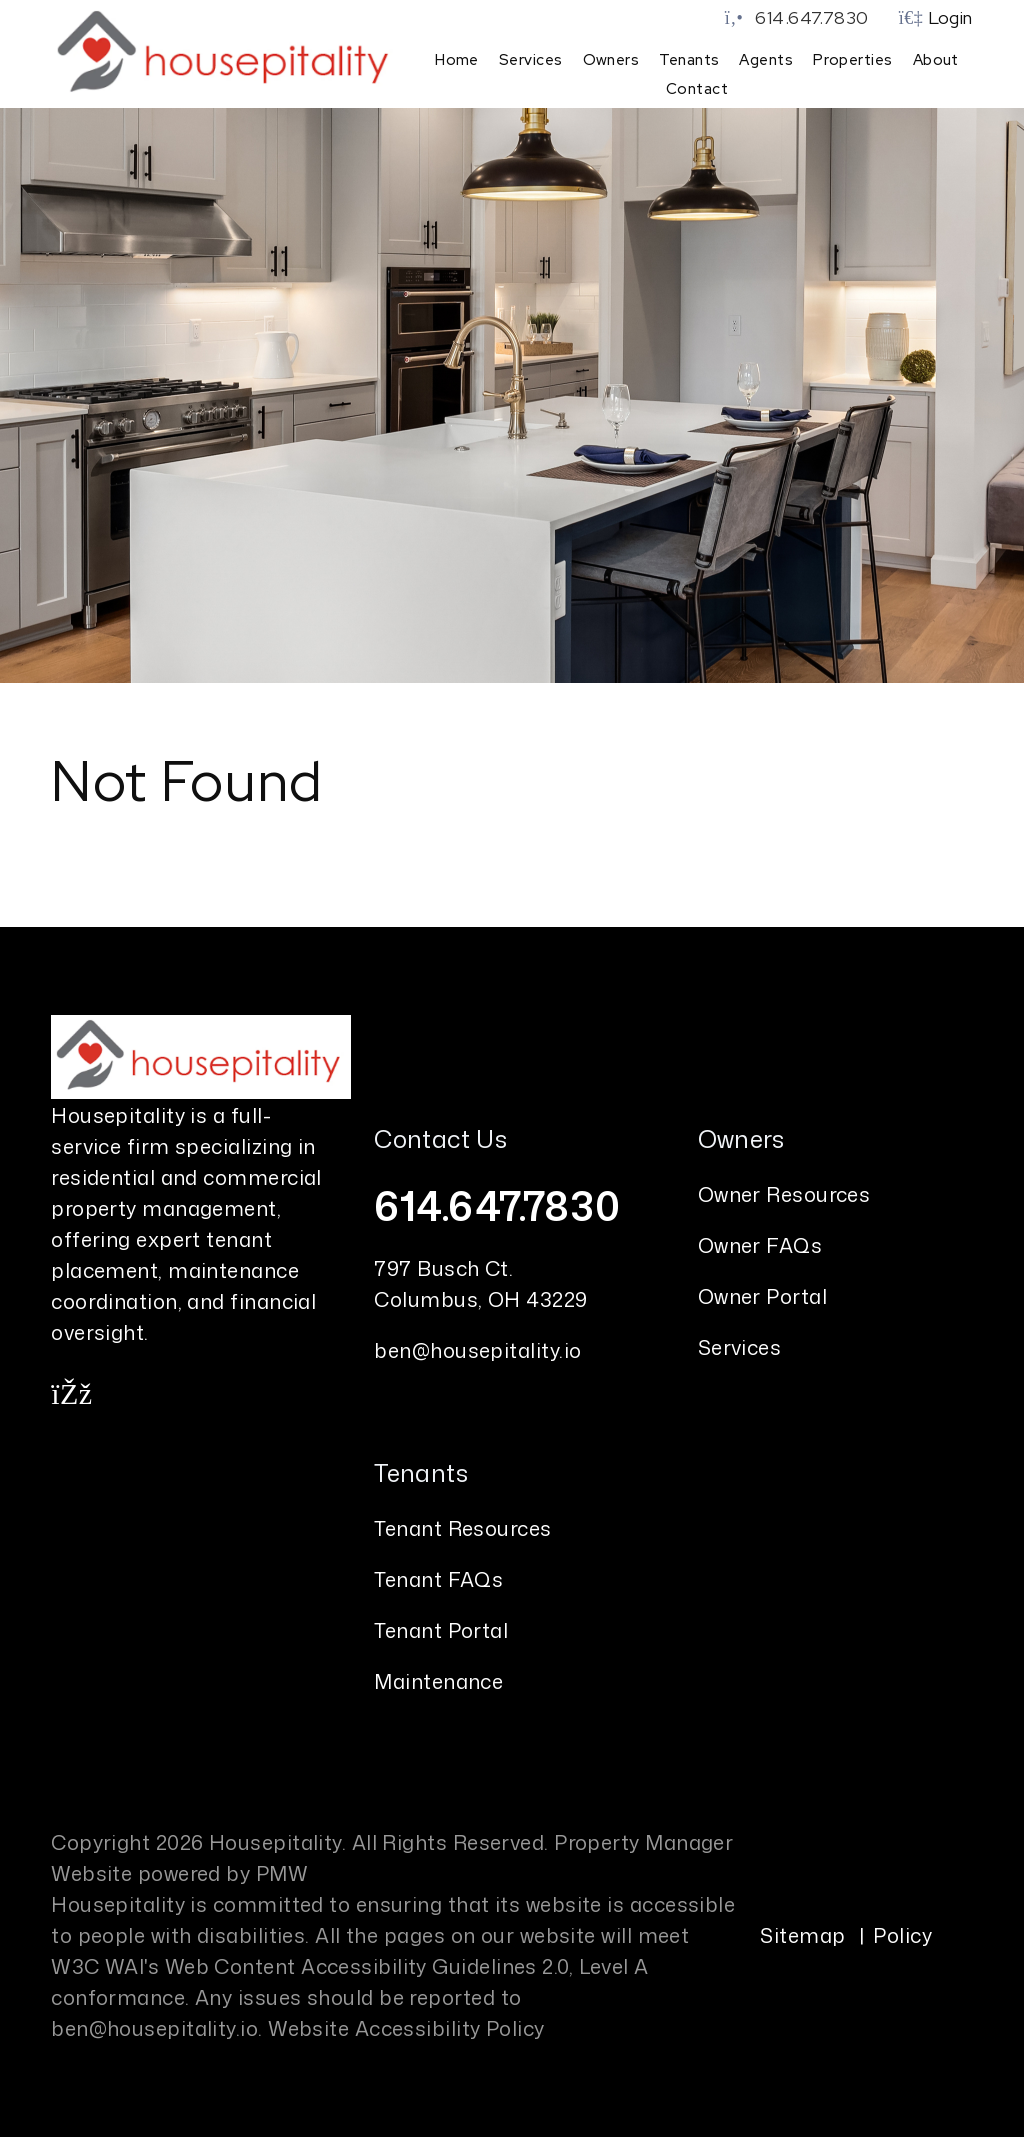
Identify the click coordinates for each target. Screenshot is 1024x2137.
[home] (226, 52)
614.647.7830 (811, 17)
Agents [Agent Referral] (766, 60)
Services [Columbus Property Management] (531, 60)
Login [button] (936, 17)
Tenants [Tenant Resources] (689, 60)
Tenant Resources (462, 1526)
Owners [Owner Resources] (611, 60)
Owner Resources (784, 1192)
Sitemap (802, 1933)
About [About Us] (936, 60)
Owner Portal (762, 1294)
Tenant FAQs (438, 1577)
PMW (282, 1871)
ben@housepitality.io (477, 1348)
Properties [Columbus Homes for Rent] (853, 60)
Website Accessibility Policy (406, 2026)
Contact (697, 89)
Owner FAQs (760, 1243)
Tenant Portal (441, 1628)
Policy (902, 1933)
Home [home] (457, 60)
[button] (71, 1392)
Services (740, 1345)
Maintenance (438, 1679)
